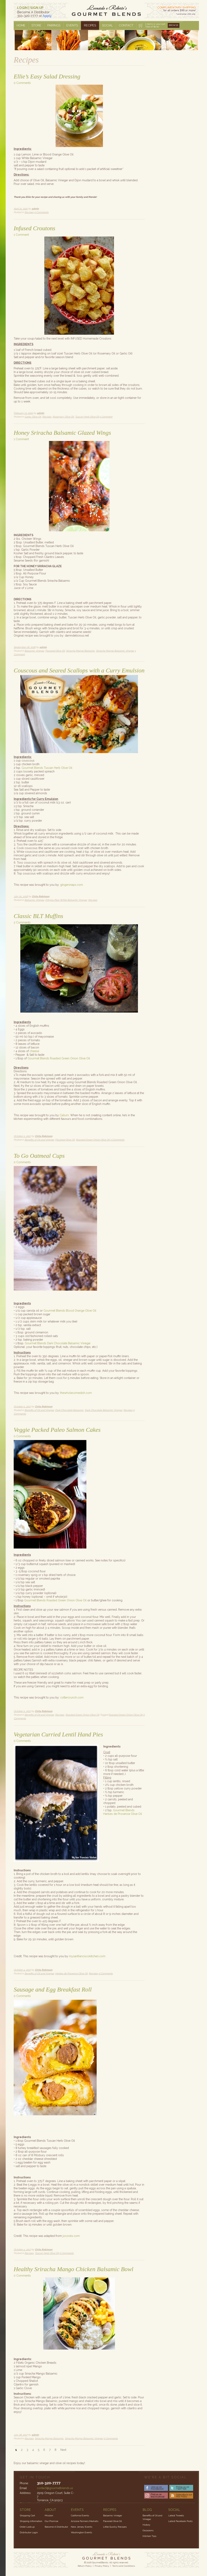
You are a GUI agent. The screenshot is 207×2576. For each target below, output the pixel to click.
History (146, 2524)
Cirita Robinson (40, 896)
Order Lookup (27, 2526)
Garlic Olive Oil (33, 416)
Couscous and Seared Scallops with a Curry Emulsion (79, 670)
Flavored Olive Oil (55, 650)
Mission (49, 2515)
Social (107, 25)
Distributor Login (29, 2532)
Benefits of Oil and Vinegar (39, 1139)
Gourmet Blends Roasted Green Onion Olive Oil (59, 1058)
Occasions (148, 2530)
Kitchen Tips (149, 2536)
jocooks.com (71, 2235)
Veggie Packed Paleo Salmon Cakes (57, 1429)
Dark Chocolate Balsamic (69, 1410)
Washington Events (81, 2532)
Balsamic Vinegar (34, 650)
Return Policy (85, 2566)
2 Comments (22, 922)
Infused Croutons (34, 228)
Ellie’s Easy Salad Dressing (47, 76)
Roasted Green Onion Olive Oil (93, 1139)
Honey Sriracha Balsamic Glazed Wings (62, 432)
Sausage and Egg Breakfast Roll (53, 1989)
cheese (34, 1051)
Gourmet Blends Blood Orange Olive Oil (70, 1310)
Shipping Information (31, 2521)
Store (36, 25)
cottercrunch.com (72, 1697)
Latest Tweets (176, 2515)
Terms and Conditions (123, 2566)
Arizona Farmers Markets (84, 2521)
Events (72, 25)
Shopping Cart (27, 2515)
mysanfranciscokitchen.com (87, 1956)
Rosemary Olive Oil (63, 416)
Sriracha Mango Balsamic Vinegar (115, 650)
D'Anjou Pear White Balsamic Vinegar (66, 900)
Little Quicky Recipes (115, 2526)
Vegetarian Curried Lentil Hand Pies (58, 1734)
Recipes (90, 25)
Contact (126, 25)
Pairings (53, 25)
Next (63, 2449)
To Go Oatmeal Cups (39, 1155)
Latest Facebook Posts (180, 2521)
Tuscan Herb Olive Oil (87, 416)
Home (21, 25)
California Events (80, 2515)
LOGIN (22, 8)
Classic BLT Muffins (38, 916)
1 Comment (21, 234)
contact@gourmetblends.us (55, 2488)
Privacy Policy (102, 2566)
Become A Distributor (56, 2526)
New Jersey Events (81, 2526)
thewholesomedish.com (76, 1392)
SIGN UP (36, 8)
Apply (47, 16)
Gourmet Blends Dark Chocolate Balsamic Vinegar (58, 1343)
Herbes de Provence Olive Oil (71, 1973)
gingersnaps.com (71, 884)
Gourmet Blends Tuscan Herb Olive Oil (47, 767)
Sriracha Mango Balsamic (80, 650)
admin (35, 208)
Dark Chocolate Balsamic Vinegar (103, 1410)
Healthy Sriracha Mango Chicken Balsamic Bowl (73, 2269)
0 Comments (22, 82)
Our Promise (51, 2521)
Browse (173, 25)
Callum (64, 1115)
